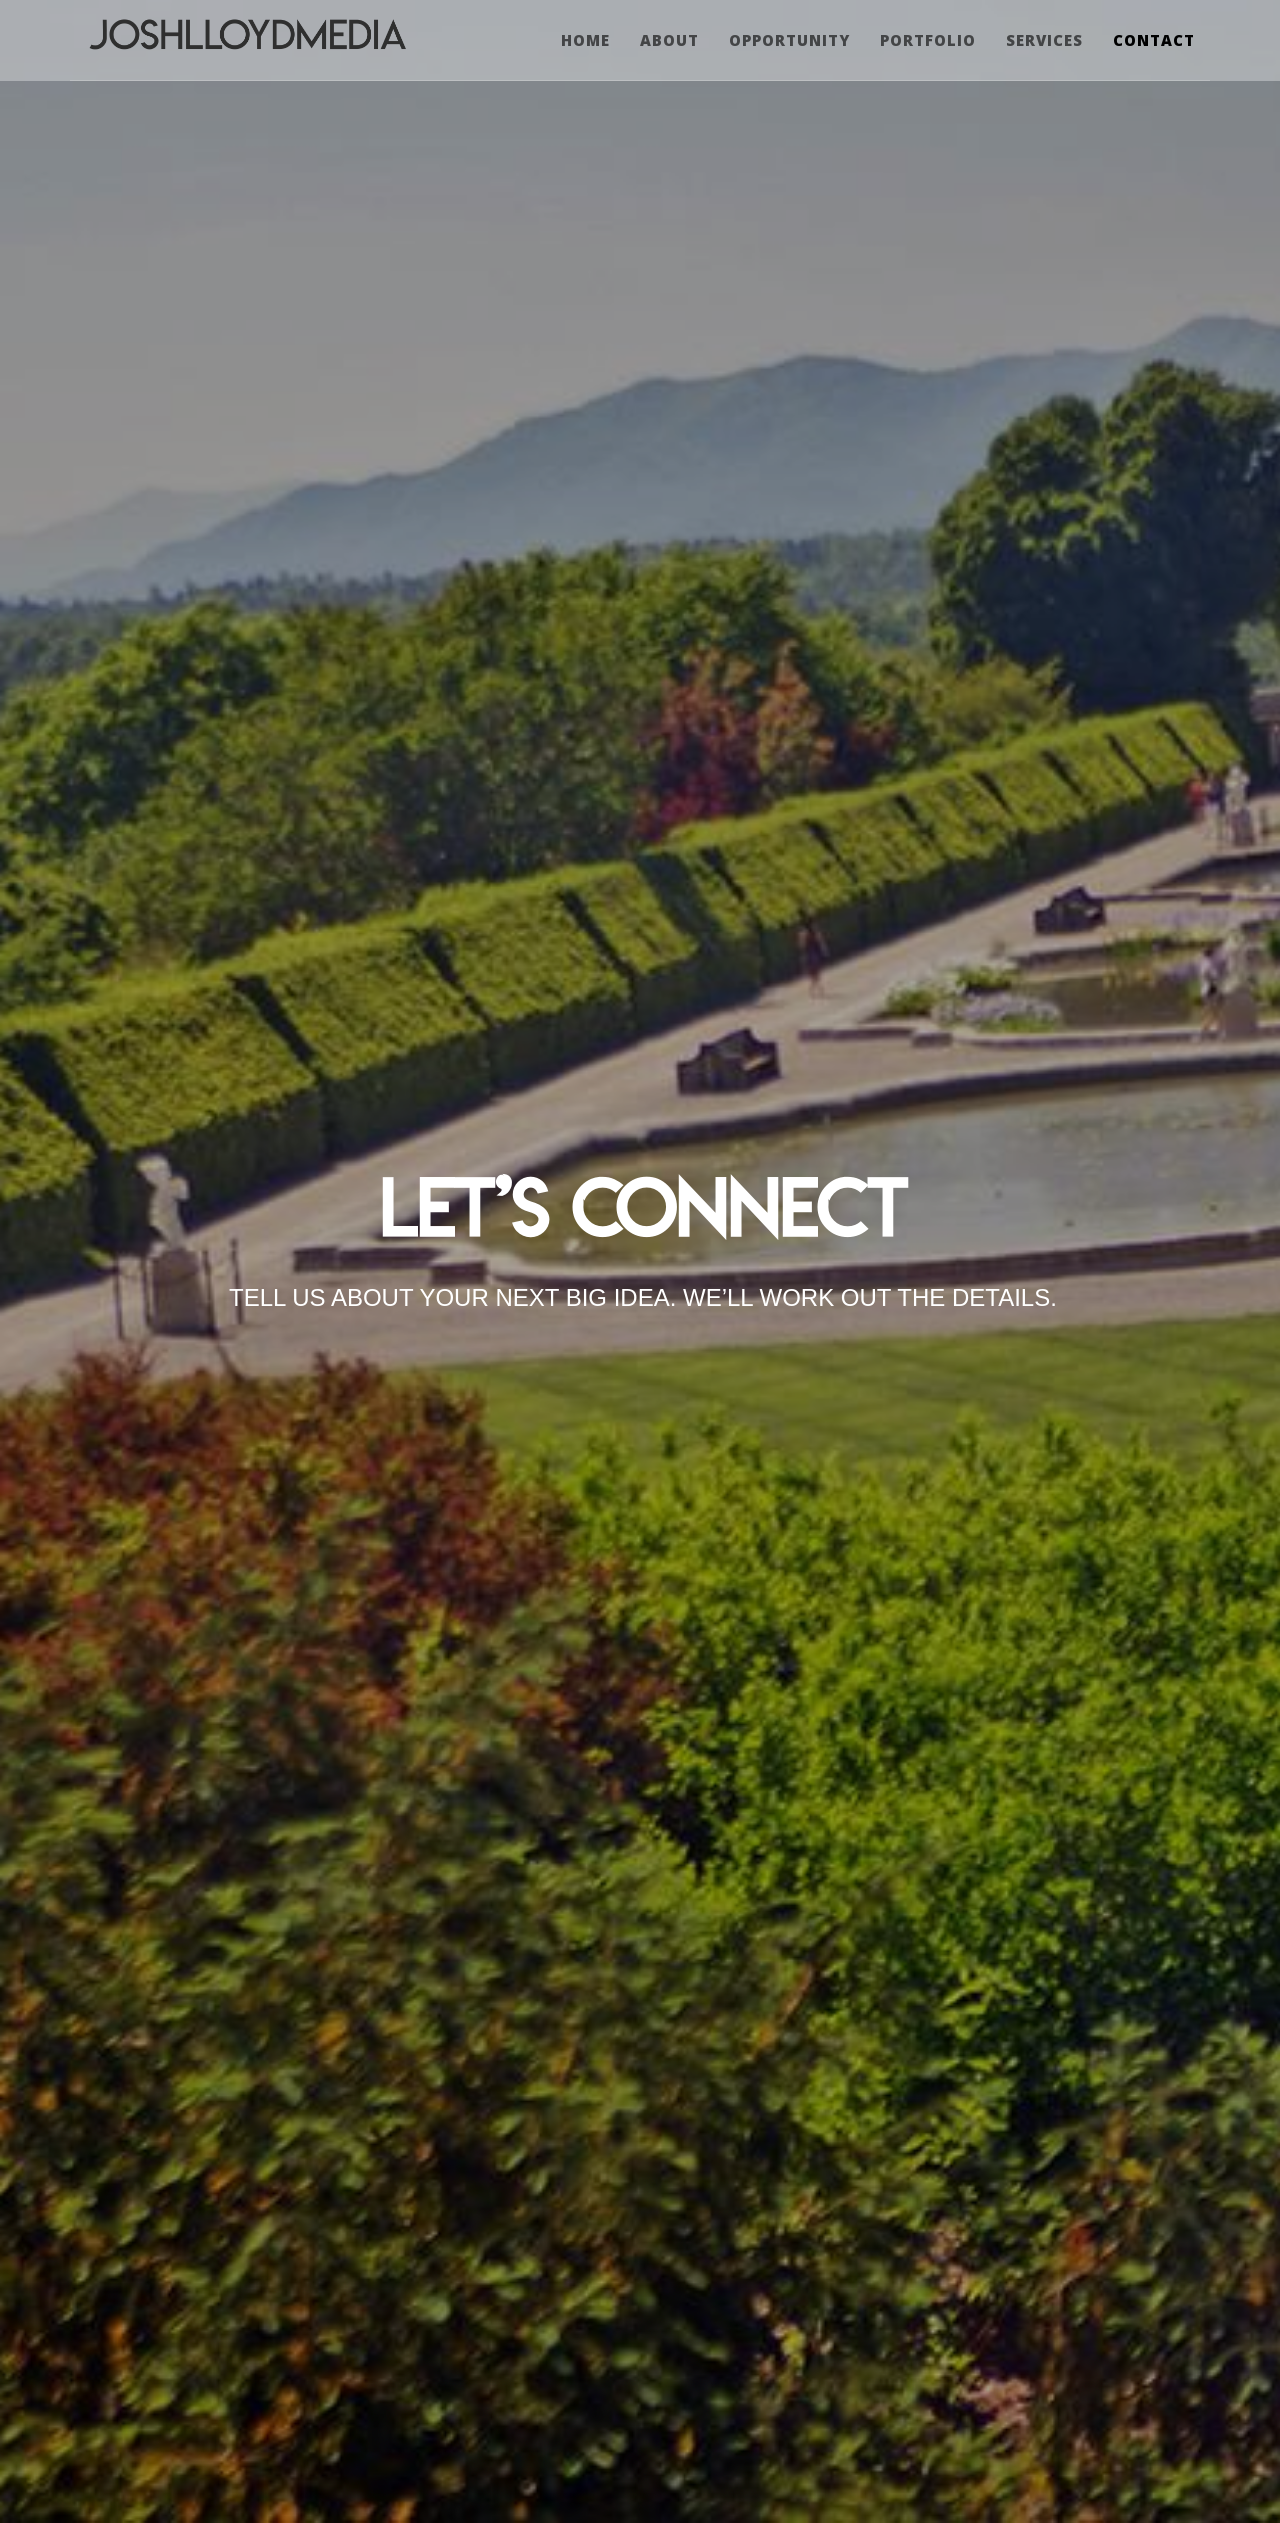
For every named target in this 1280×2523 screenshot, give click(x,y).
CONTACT (1154, 40)
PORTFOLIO (928, 40)
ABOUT (669, 40)
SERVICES (1044, 40)
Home (585, 40)
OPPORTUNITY (789, 40)
